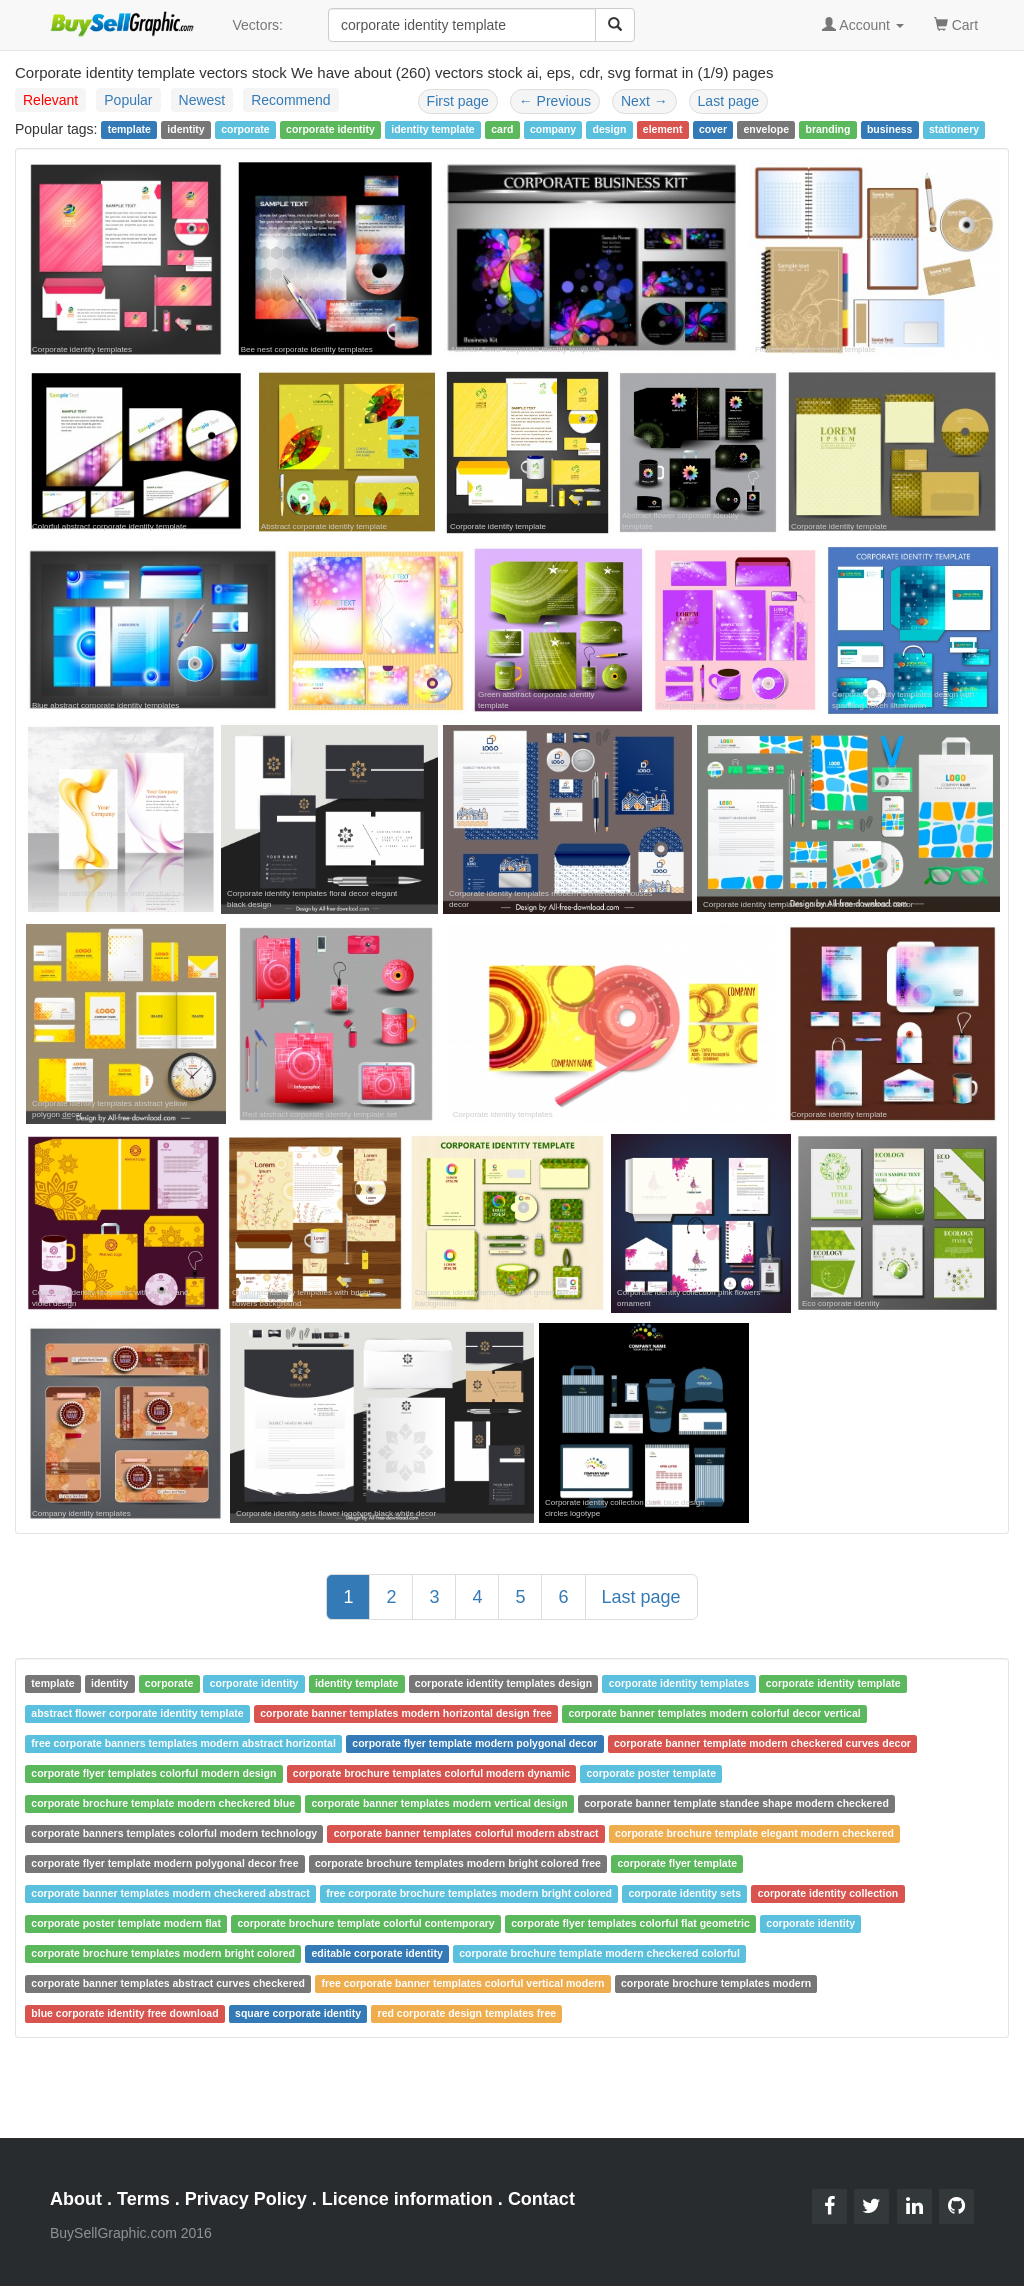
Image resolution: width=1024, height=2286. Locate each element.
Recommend (290, 100)
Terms (143, 2199)
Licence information (407, 2199)
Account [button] (863, 25)
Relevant (50, 100)
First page (458, 101)
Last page (729, 101)
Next (644, 101)
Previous (555, 101)
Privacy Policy (246, 2199)
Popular (128, 100)
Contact (541, 2199)
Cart (956, 23)
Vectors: (257, 25)
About (76, 2199)
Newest (202, 100)
